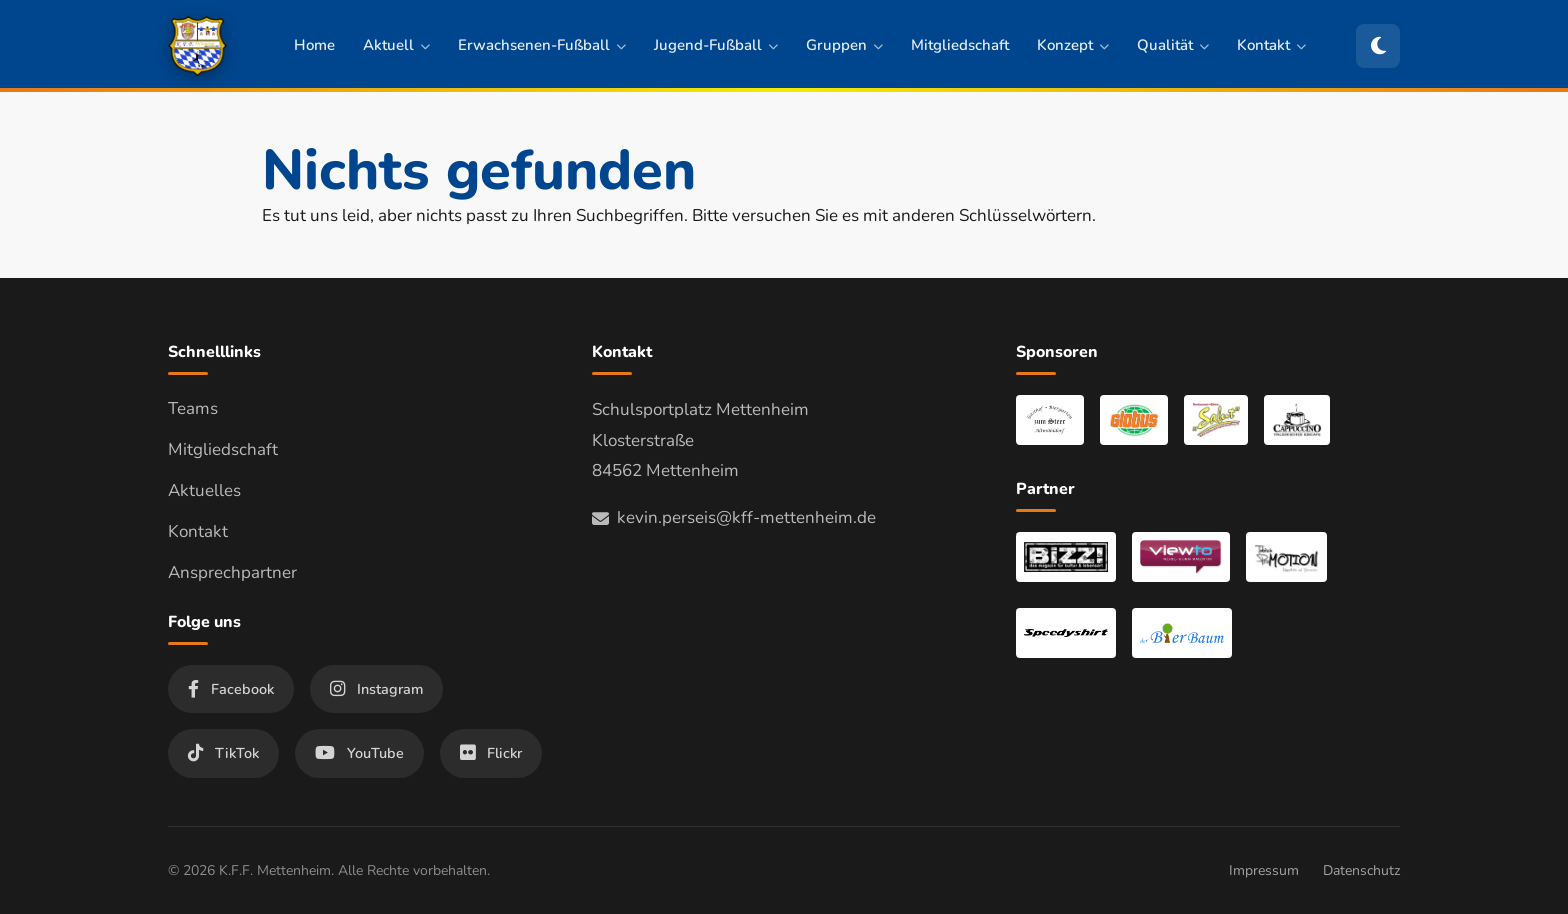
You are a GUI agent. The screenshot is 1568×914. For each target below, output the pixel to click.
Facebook (231, 689)
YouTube (359, 753)
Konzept (1073, 45)
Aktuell (396, 45)
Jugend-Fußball (716, 45)
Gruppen (844, 45)
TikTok (223, 753)
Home (314, 45)
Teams (193, 408)
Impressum (1264, 870)
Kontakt (1271, 45)
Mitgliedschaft (960, 45)
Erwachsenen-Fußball (542, 45)
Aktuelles (204, 490)
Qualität (1173, 45)
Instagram (376, 689)
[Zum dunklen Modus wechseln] (1378, 46)
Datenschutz (1361, 870)
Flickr (491, 753)
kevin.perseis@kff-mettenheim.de (734, 517)
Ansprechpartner (232, 572)
